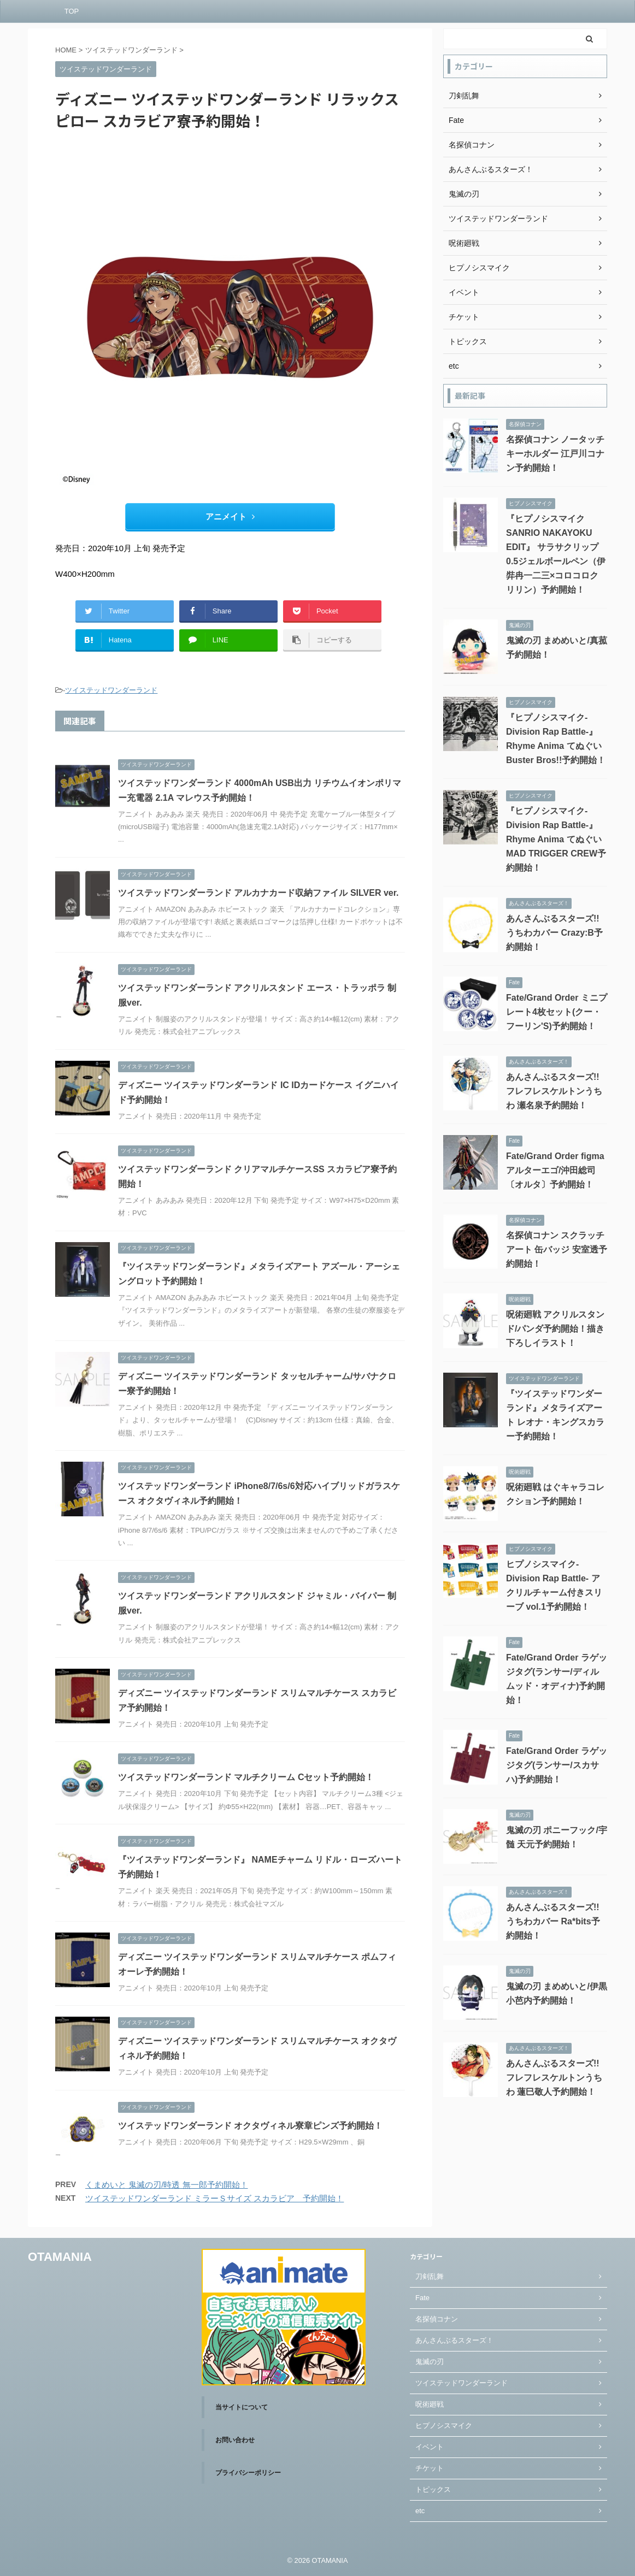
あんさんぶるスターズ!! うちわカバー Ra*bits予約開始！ (553, 1921)
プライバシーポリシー (248, 2473)
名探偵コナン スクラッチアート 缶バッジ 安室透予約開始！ (556, 1249)
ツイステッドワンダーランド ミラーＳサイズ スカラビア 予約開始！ (214, 2198)
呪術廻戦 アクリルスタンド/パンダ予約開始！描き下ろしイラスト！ (555, 1329)
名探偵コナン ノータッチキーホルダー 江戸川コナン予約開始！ (555, 453)
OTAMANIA (60, 2257)
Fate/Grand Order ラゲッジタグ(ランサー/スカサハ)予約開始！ (556, 1765)
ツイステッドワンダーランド (111, 690)
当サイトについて (241, 2407)
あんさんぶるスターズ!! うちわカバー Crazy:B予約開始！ (554, 933)
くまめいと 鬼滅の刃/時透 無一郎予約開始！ (166, 2184)
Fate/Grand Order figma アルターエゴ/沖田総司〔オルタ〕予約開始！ (555, 1170)
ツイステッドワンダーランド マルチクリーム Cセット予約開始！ (246, 1777)
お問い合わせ (235, 2440)
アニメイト (230, 516)
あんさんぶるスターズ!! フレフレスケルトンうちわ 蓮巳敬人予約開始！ (554, 2077)
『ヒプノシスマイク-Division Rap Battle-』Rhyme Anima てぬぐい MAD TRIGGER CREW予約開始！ (556, 839)
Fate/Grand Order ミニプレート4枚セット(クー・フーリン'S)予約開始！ (556, 1012)
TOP (71, 11)
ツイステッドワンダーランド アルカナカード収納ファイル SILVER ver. (258, 892)
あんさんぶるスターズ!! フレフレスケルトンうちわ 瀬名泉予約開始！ (554, 1091)
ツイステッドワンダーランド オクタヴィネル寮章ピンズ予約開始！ (250, 2125)
